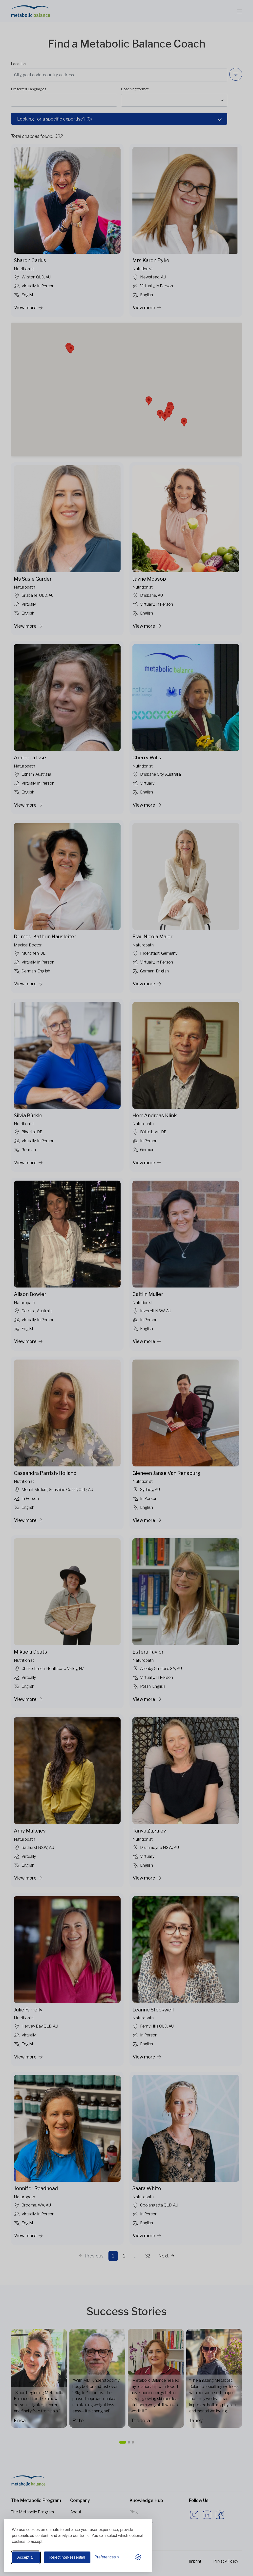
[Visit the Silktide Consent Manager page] (138, 2557)
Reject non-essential (67, 2557)
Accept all (25, 2557)
